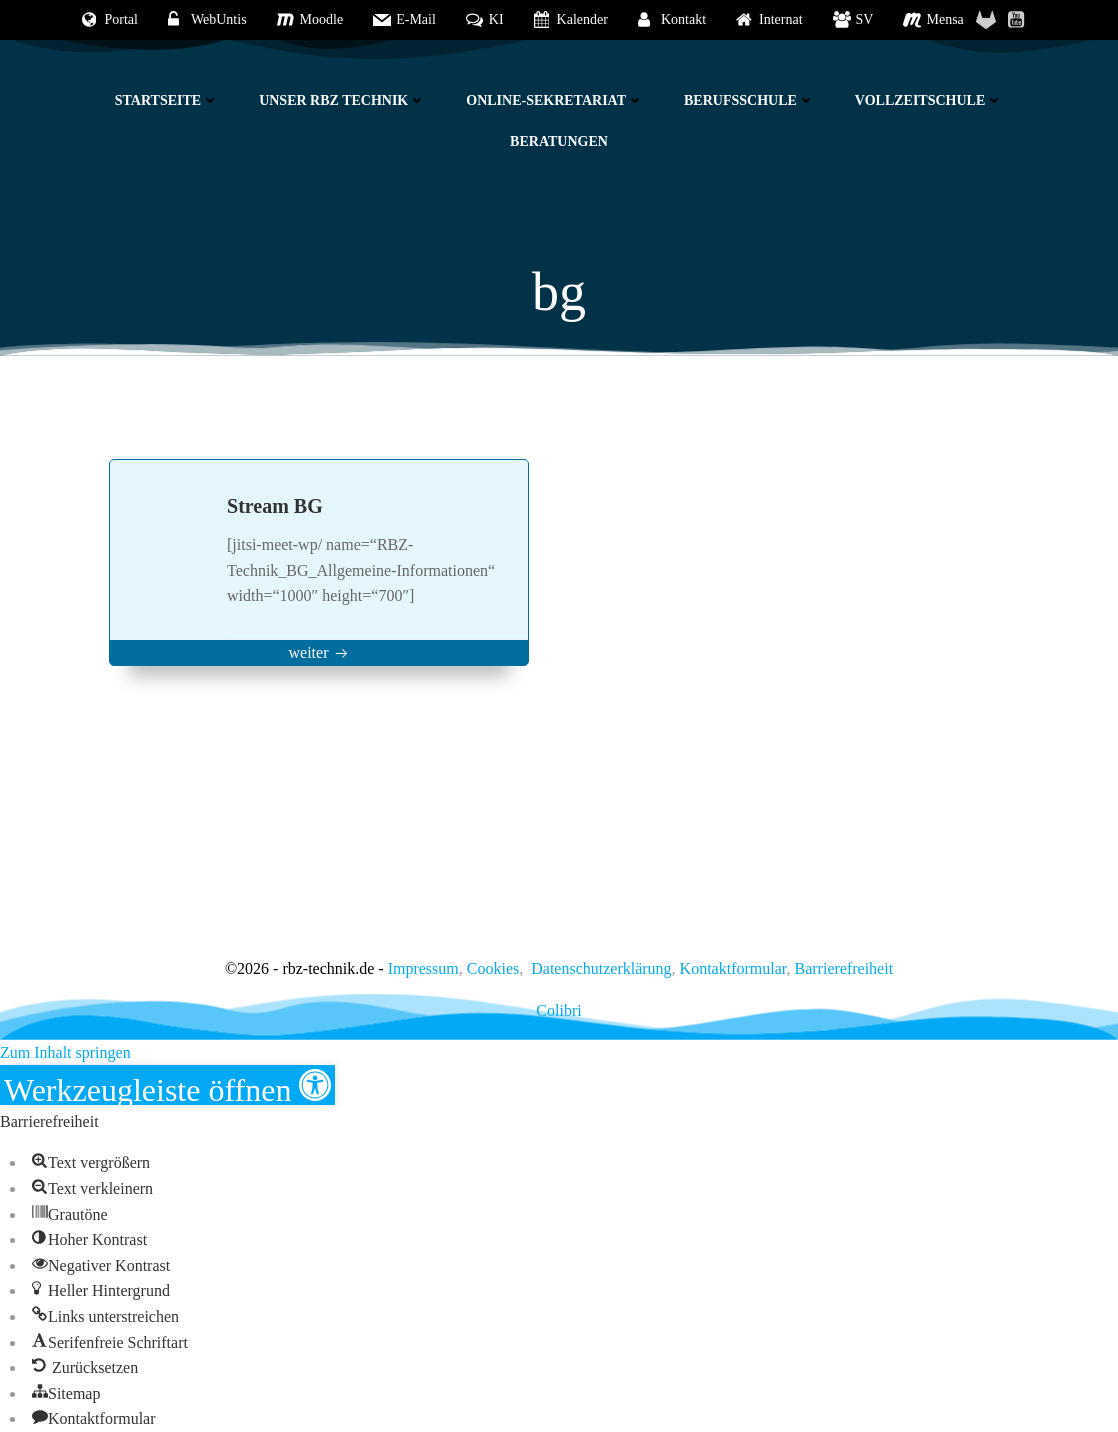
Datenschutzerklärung (601, 968)
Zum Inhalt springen (65, 1052)
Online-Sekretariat (555, 100)
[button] (167, 1085)
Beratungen (559, 141)
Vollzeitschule (929, 100)
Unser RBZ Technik (342, 100)
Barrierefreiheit (844, 968)
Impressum (423, 968)
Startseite (167, 100)
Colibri (558, 1010)
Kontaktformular (733, 968)
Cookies (493, 968)
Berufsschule (749, 100)
